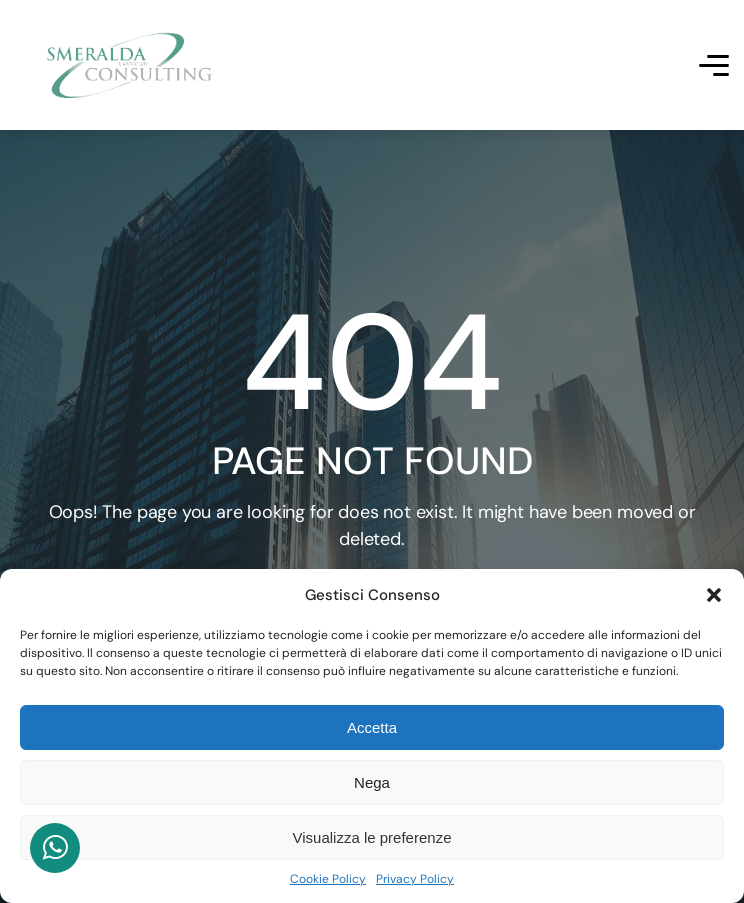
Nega (372, 782)
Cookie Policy (328, 879)
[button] (714, 595)
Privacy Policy (415, 879)
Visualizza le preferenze (372, 837)
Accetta (372, 727)
